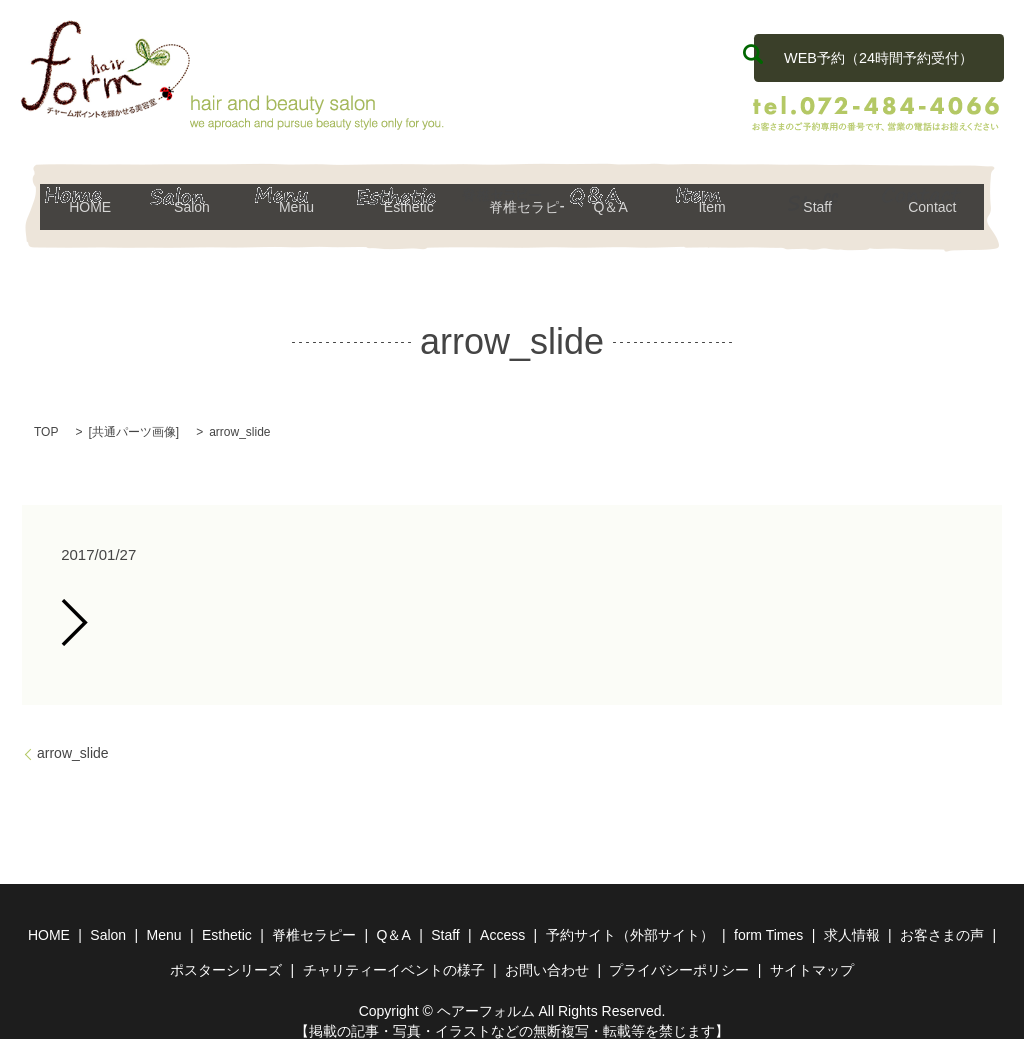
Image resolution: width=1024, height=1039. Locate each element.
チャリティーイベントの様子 (394, 954)
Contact (931, 198)
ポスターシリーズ (226, 954)
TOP (46, 416)
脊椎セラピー (512, 198)
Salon (197, 198)
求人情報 (852, 919)
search (753, 54)
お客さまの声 (942, 919)
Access (502, 919)
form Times (768, 919)
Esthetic (407, 198)
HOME (92, 198)
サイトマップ (812, 954)
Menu (302, 198)
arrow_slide (73, 737)
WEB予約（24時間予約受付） (878, 52)
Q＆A (616, 198)
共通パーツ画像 (134, 416)
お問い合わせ (547, 954)
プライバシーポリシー (679, 954)
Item (721, 198)
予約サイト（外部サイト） (630, 919)
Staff (826, 198)
